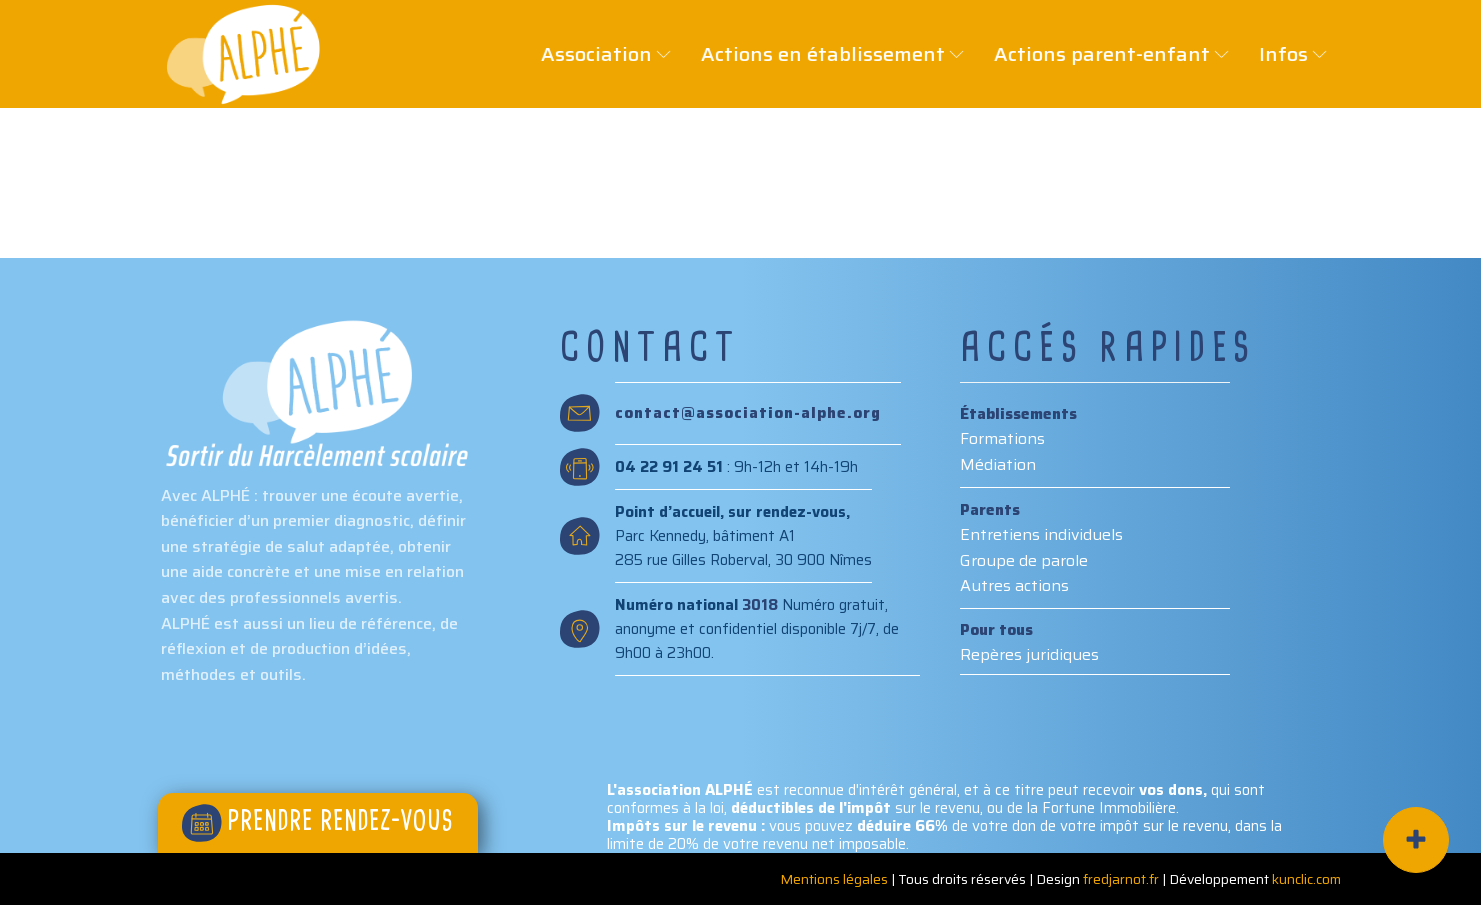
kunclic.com (1306, 879)
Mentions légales (834, 879)
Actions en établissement (811, 54)
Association (585, 54)
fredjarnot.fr (1121, 879)
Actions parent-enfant (1090, 54)
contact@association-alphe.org (748, 413)
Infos (1272, 54)
